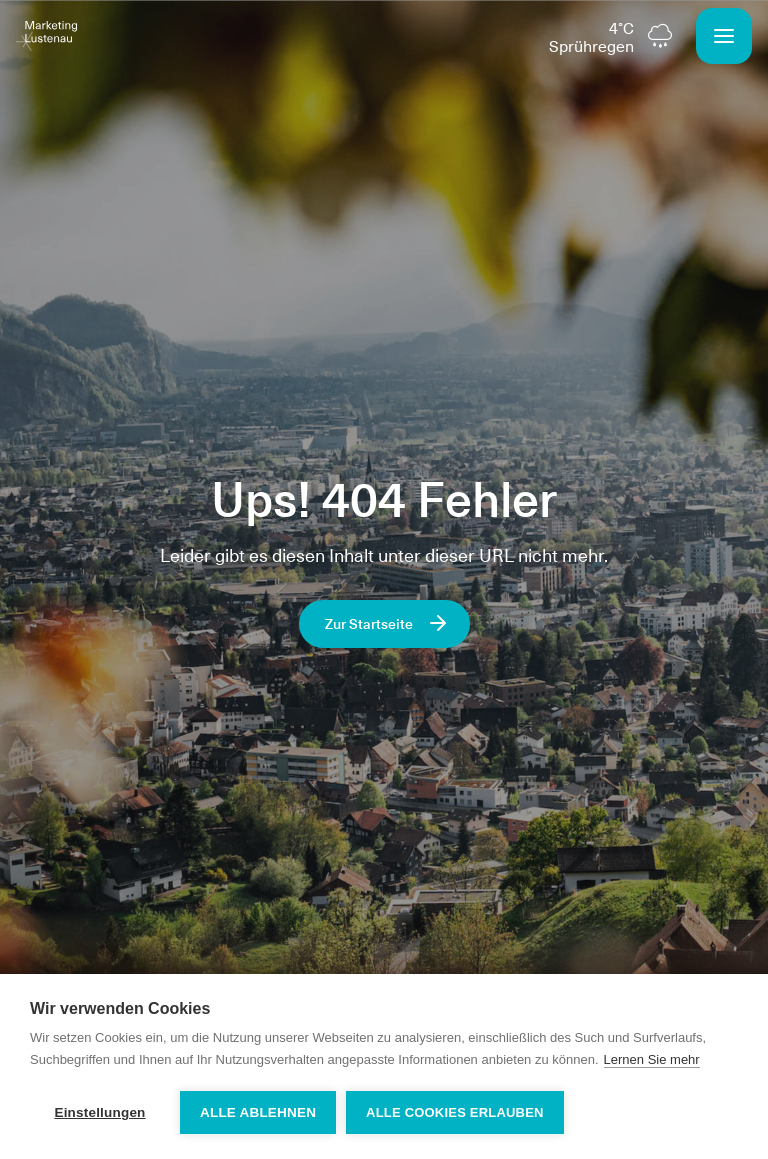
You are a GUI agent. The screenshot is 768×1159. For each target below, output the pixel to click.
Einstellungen (99, 1112)
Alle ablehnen (258, 1112)
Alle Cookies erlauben (455, 1112)
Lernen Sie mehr (652, 1059)
